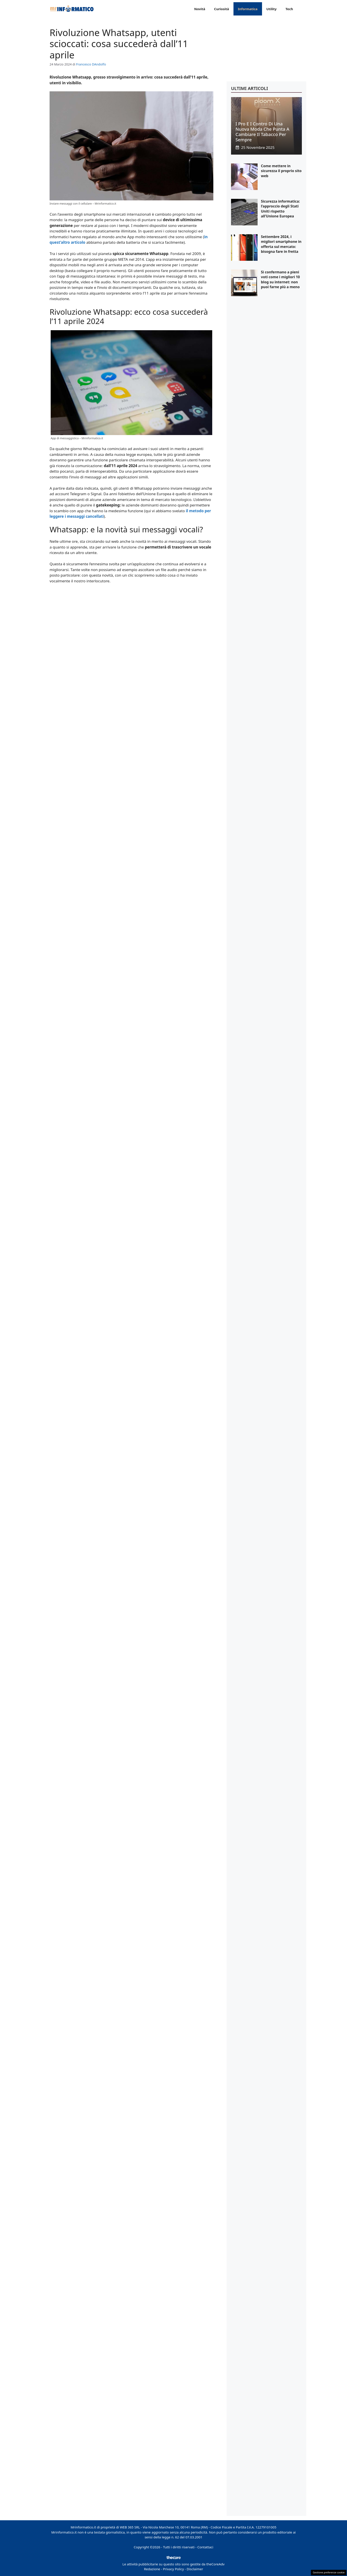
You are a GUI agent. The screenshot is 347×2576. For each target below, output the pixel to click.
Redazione (152, 2569)
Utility (271, 9)
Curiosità (221, 9)
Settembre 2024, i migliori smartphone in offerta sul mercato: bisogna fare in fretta (281, 244)
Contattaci (205, 2547)
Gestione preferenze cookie (329, 2572)
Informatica (248, 9)
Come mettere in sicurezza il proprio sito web (281, 170)
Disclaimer (195, 2569)
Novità (199, 9)
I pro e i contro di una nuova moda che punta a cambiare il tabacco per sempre (262, 132)
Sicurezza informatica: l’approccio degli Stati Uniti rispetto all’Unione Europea (280, 209)
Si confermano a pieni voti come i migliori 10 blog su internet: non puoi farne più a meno (280, 279)
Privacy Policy (173, 2569)
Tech (289, 9)
